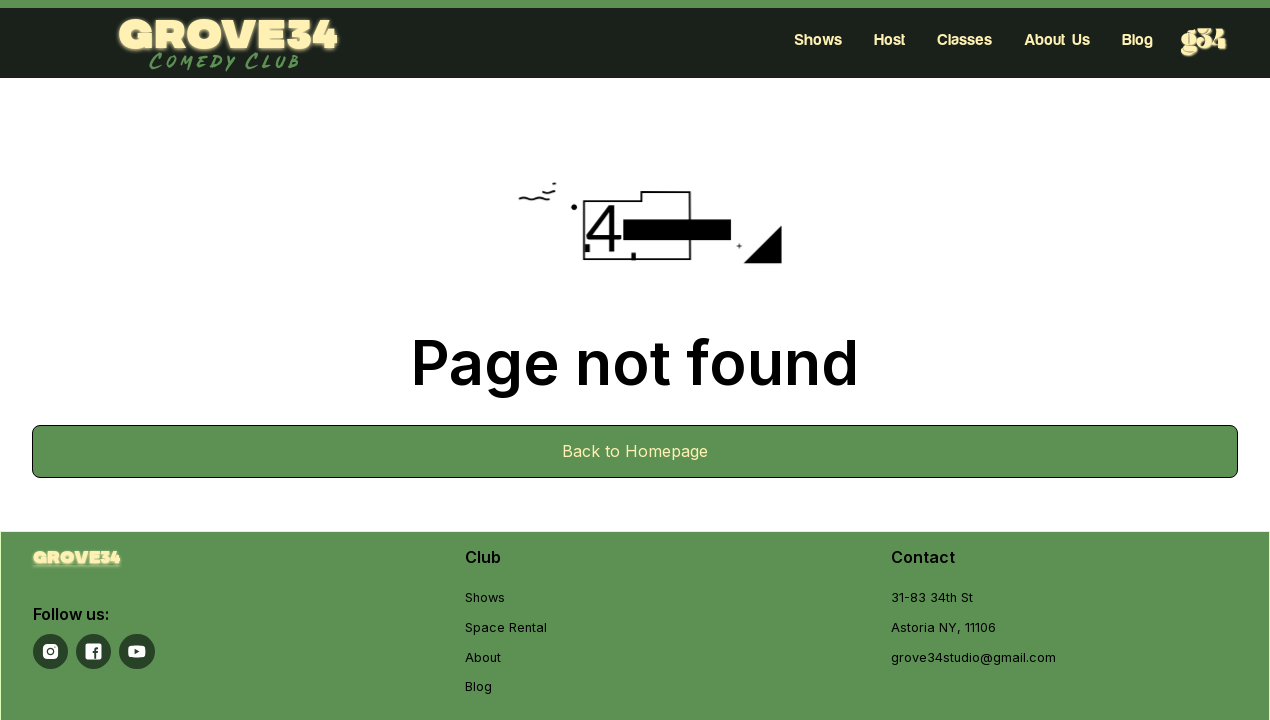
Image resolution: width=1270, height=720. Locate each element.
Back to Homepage (635, 451)
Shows (818, 40)
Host (889, 40)
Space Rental (506, 627)
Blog (1137, 40)
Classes (964, 40)
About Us (1057, 40)
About (483, 657)
